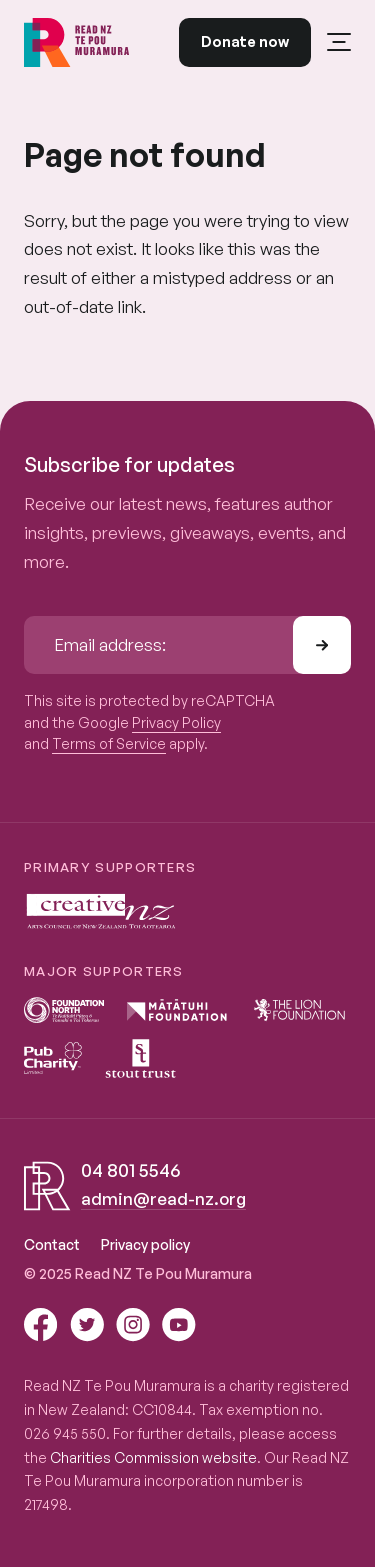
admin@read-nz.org (163, 1198)
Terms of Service (109, 743)
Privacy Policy (176, 722)
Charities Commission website (153, 1457)
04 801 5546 (130, 1170)
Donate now (245, 41)
